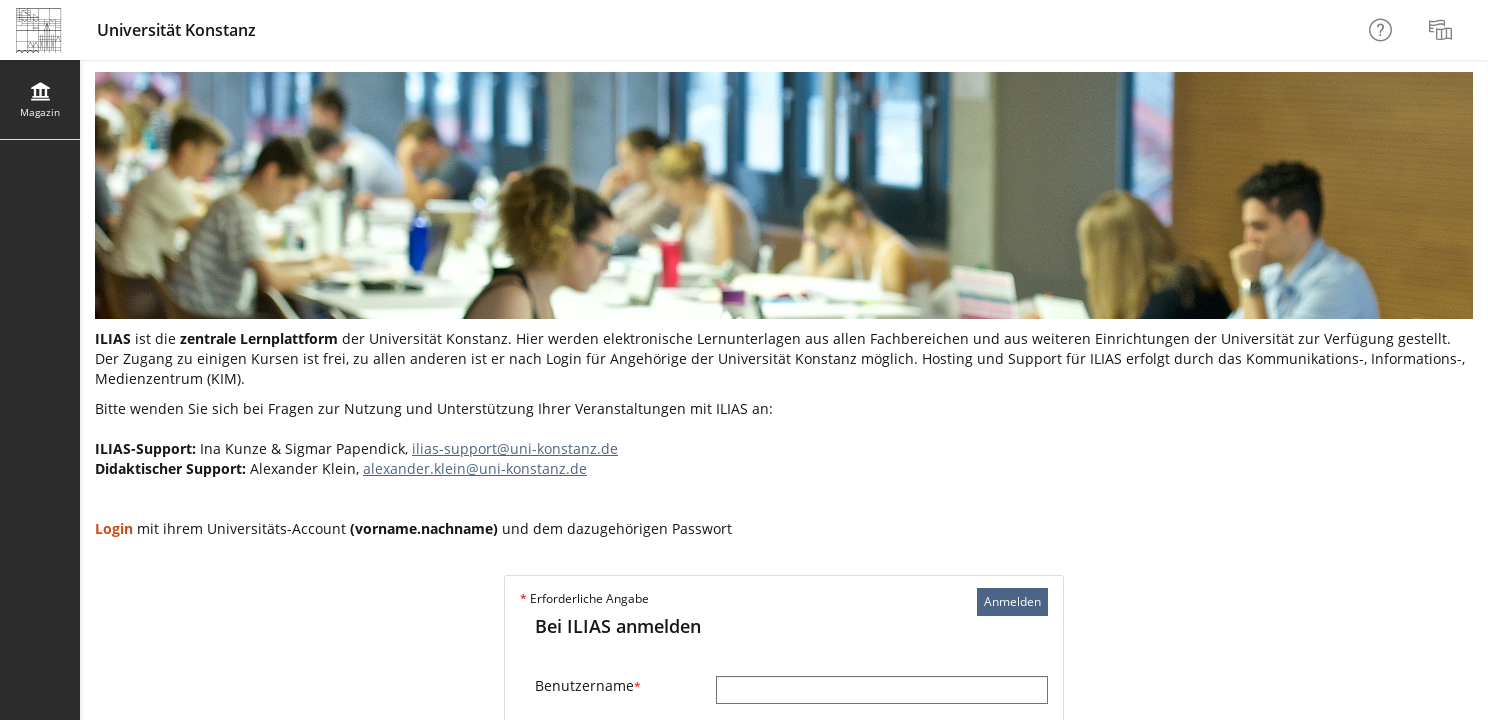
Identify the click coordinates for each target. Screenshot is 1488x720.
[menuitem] (1443, 30)
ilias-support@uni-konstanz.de (515, 448)
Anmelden (1012, 601)
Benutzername (588, 685)
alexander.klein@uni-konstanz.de (475, 468)
